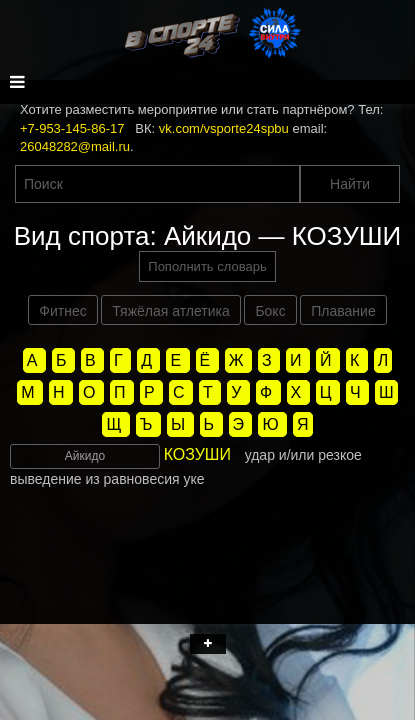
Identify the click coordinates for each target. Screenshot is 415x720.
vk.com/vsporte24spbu (224, 128)
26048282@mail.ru (75, 146)
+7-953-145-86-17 (72, 128)
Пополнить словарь (207, 266)
